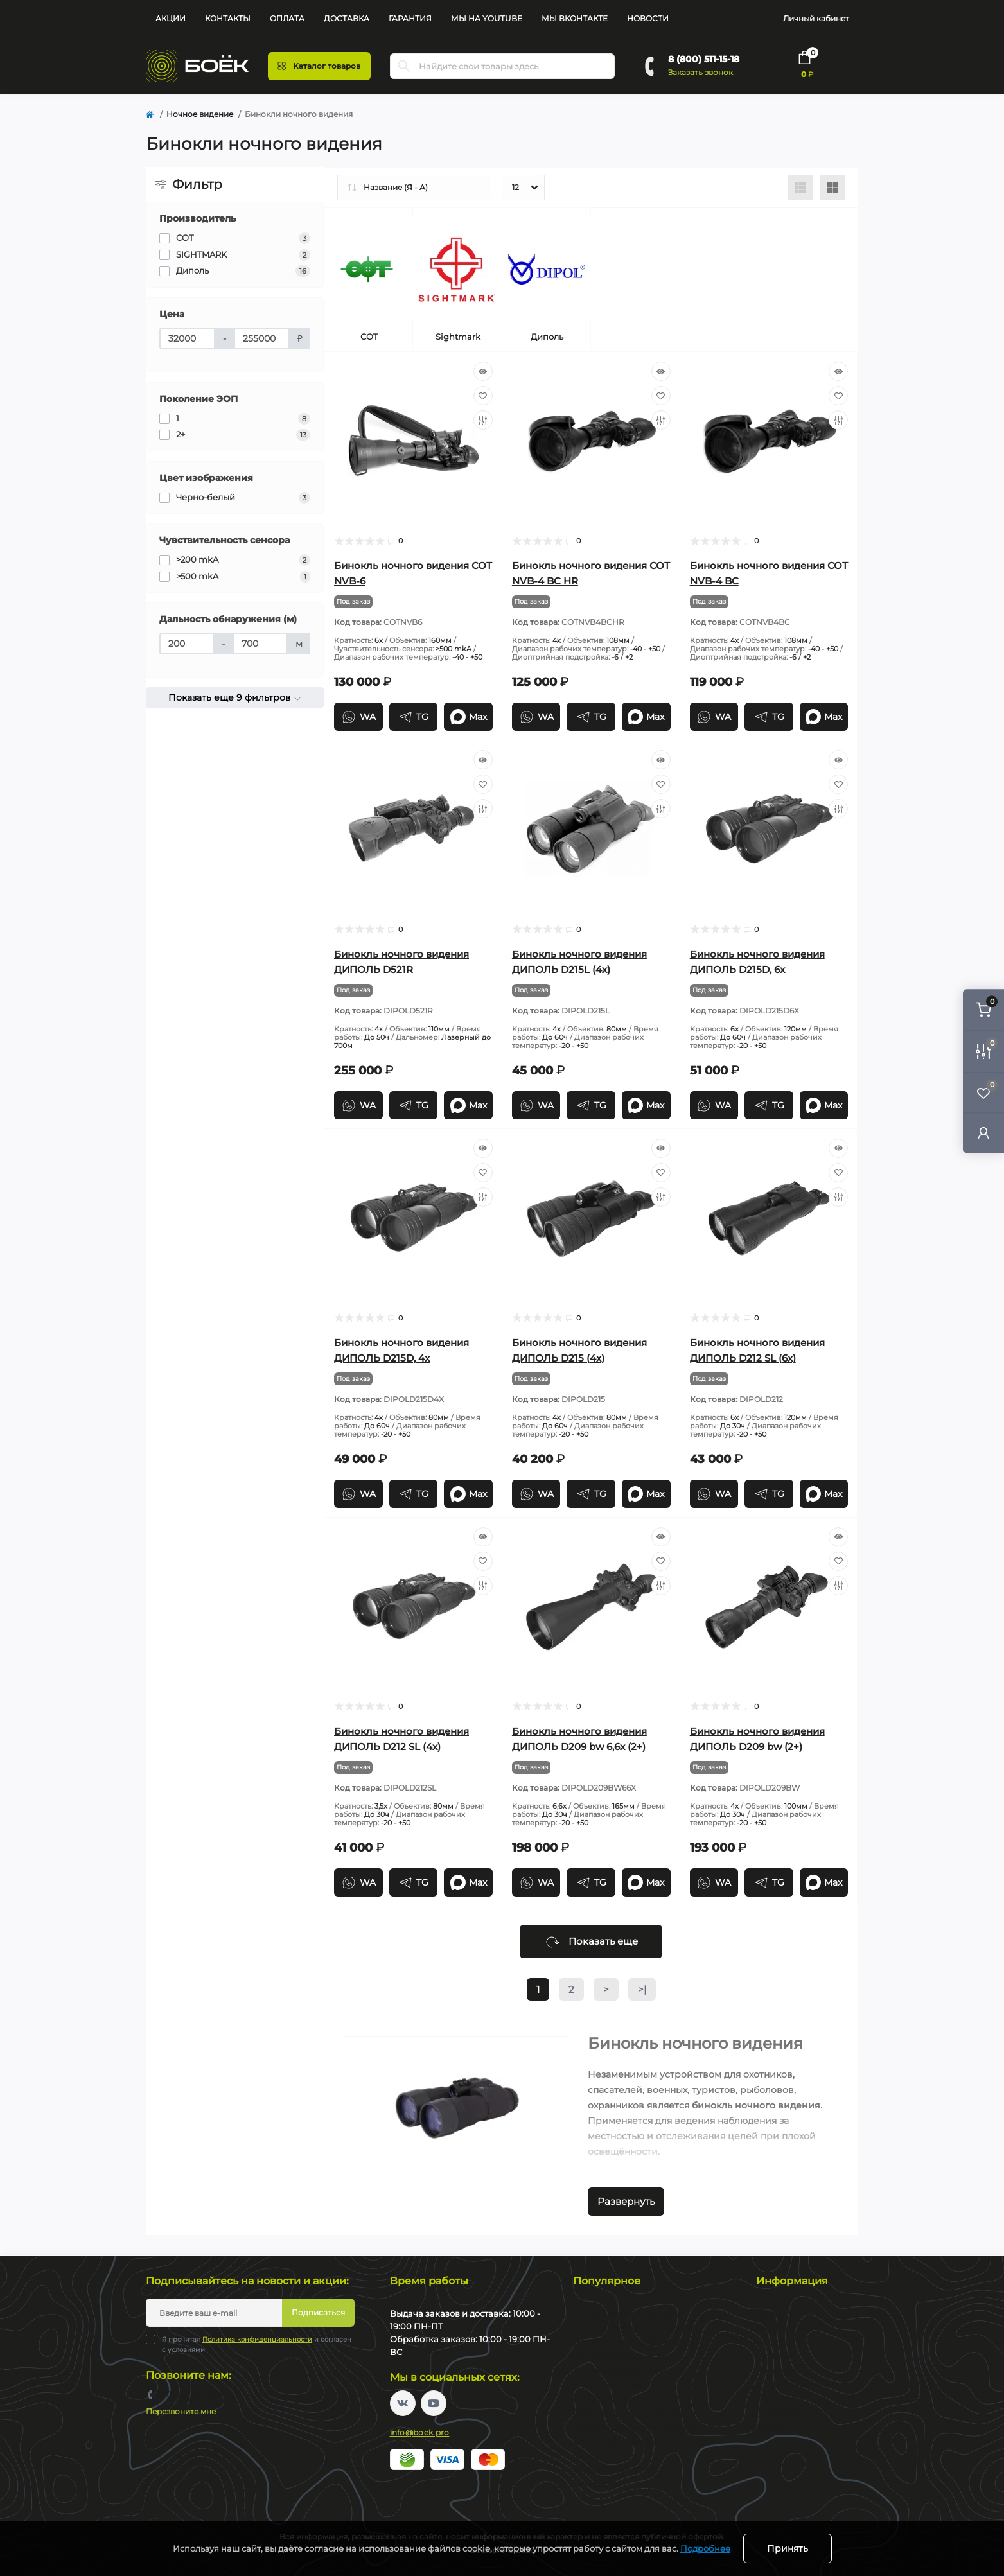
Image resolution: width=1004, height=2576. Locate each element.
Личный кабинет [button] (816, 18)
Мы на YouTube (486, 18)
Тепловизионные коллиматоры (635, 2342)
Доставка (346, 18)
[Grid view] (832, 187)
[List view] (800, 187)
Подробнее (705, 2548)
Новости (648, 18)
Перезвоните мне (181, 2411)
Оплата (287, 18)
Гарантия (410, 18)
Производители (788, 2412)
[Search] (404, 66)
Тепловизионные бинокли (625, 2370)
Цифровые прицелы (613, 2384)
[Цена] (187, 338)
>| (642, 1989)
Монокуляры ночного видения (635, 2426)
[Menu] (319, 66)
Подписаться (318, 2312)
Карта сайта (780, 2398)
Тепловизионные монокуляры (633, 2328)
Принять (787, 2548)
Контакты (228, 18)
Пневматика (597, 2483)
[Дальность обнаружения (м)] (187, 643)
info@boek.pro (420, 2432)
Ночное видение (199, 114)
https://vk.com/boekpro (403, 2403)
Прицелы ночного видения (627, 2412)
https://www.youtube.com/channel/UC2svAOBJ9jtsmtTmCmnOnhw (433, 2403)
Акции (170, 18)
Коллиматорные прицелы (624, 2469)
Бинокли (591, 2455)
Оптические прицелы (616, 2441)
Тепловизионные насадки (624, 2356)
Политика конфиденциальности (257, 2339)
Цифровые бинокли (613, 2398)
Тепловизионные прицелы (626, 2313)
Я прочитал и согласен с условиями (256, 2344)
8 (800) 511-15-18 (703, 59)
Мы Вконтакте (575, 18)
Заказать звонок (700, 72)
